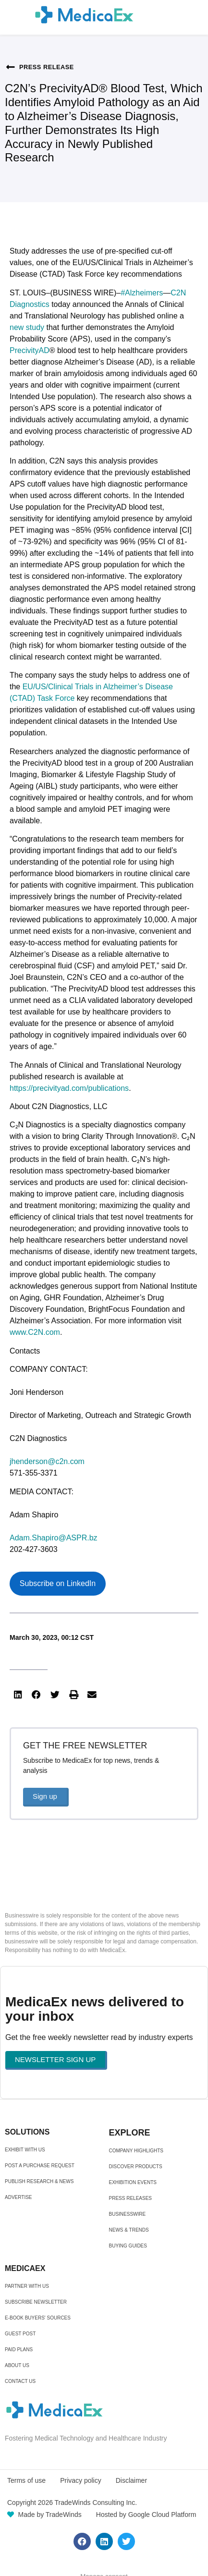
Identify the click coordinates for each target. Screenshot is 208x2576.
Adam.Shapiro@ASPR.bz (54, 1538)
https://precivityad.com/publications (69, 1088)
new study (27, 327)
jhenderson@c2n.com (47, 1461)
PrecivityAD (29, 350)
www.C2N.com (35, 1332)
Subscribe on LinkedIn (58, 1583)
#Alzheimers (142, 293)
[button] (18, 1695)
